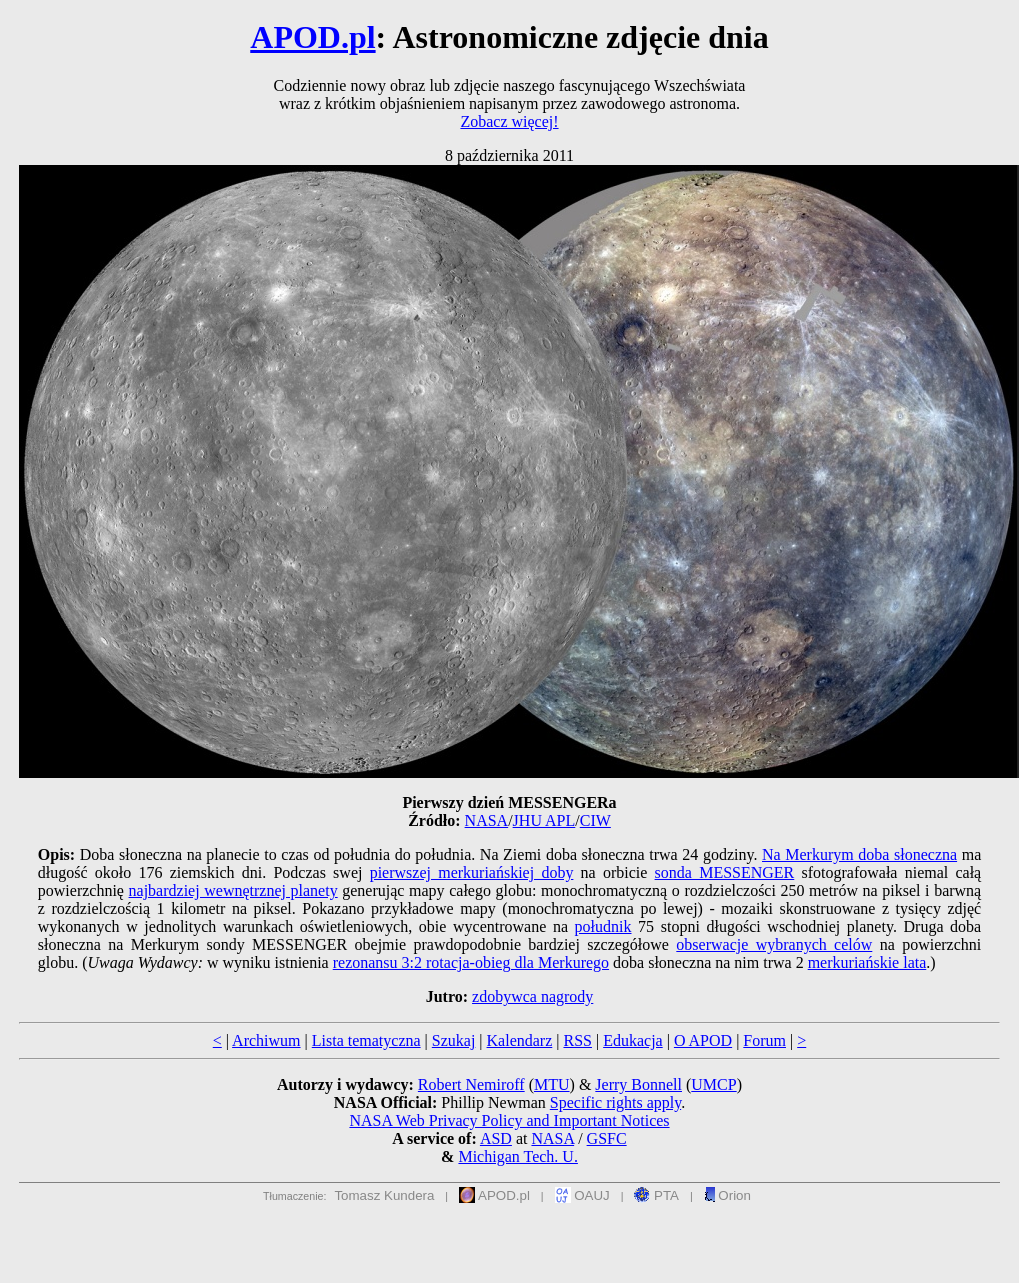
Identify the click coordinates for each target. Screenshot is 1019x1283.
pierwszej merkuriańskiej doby (472, 872)
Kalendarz (520, 1040)
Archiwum (266, 1040)
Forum (764, 1040)
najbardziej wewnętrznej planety (233, 890)
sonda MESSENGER (725, 872)
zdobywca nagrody (532, 996)
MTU (552, 1084)
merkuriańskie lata (867, 962)
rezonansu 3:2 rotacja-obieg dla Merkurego (471, 962)
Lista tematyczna (366, 1040)
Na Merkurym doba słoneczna (859, 854)
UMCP (713, 1084)
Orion (727, 1195)
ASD (496, 1138)
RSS (577, 1040)
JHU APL (544, 820)
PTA (656, 1195)
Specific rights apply (615, 1102)
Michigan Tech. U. (517, 1156)
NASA (487, 820)
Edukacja (633, 1040)
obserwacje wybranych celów (774, 944)
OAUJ (582, 1195)
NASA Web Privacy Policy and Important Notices (509, 1120)
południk (603, 926)
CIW (595, 820)
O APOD (703, 1040)
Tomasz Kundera (384, 1195)
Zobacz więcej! (509, 121)
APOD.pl (312, 37)
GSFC (607, 1138)
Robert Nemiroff (471, 1084)
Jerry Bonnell (638, 1084)
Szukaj (454, 1040)
